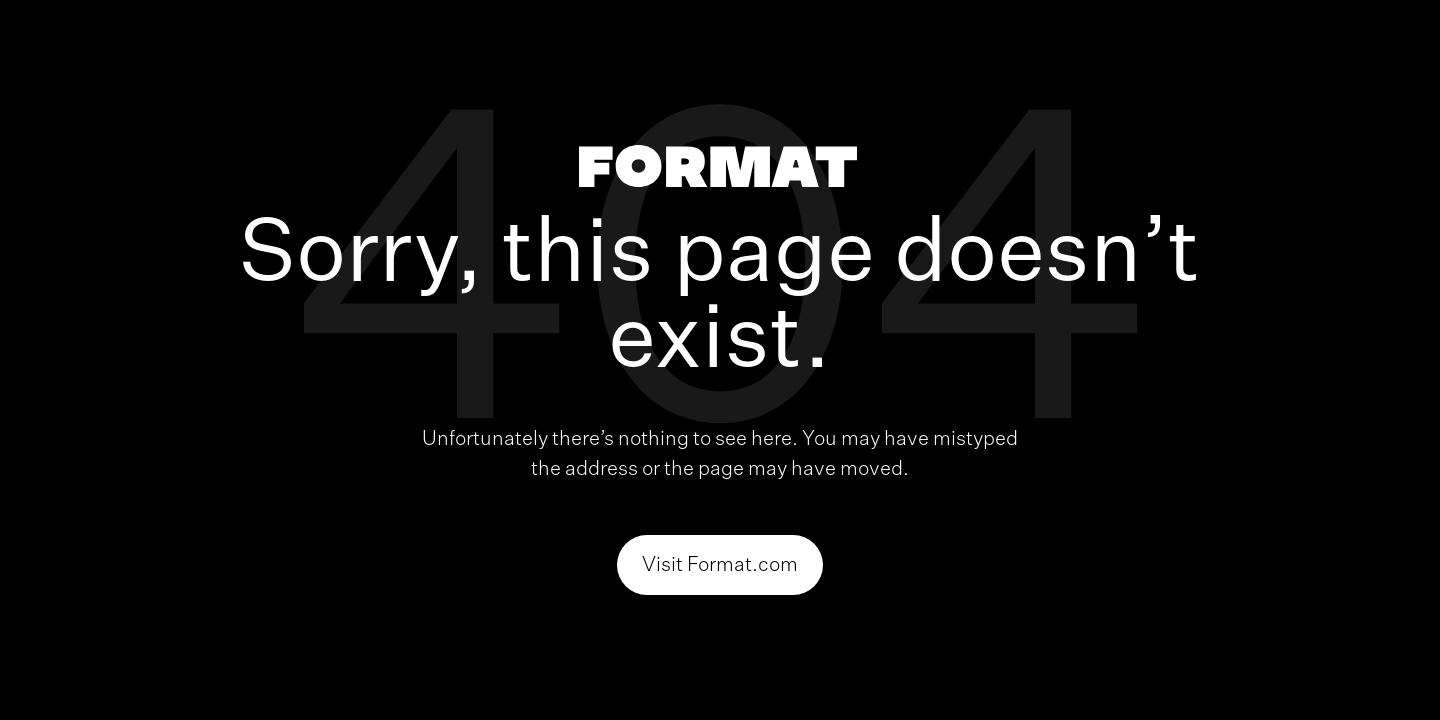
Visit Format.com (720, 565)
